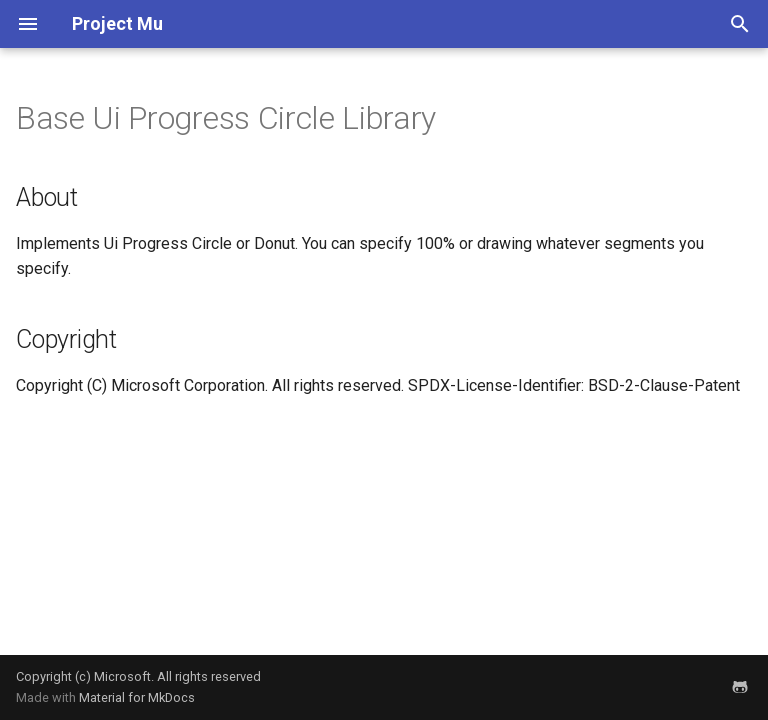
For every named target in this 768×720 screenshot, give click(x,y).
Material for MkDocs (137, 697)
